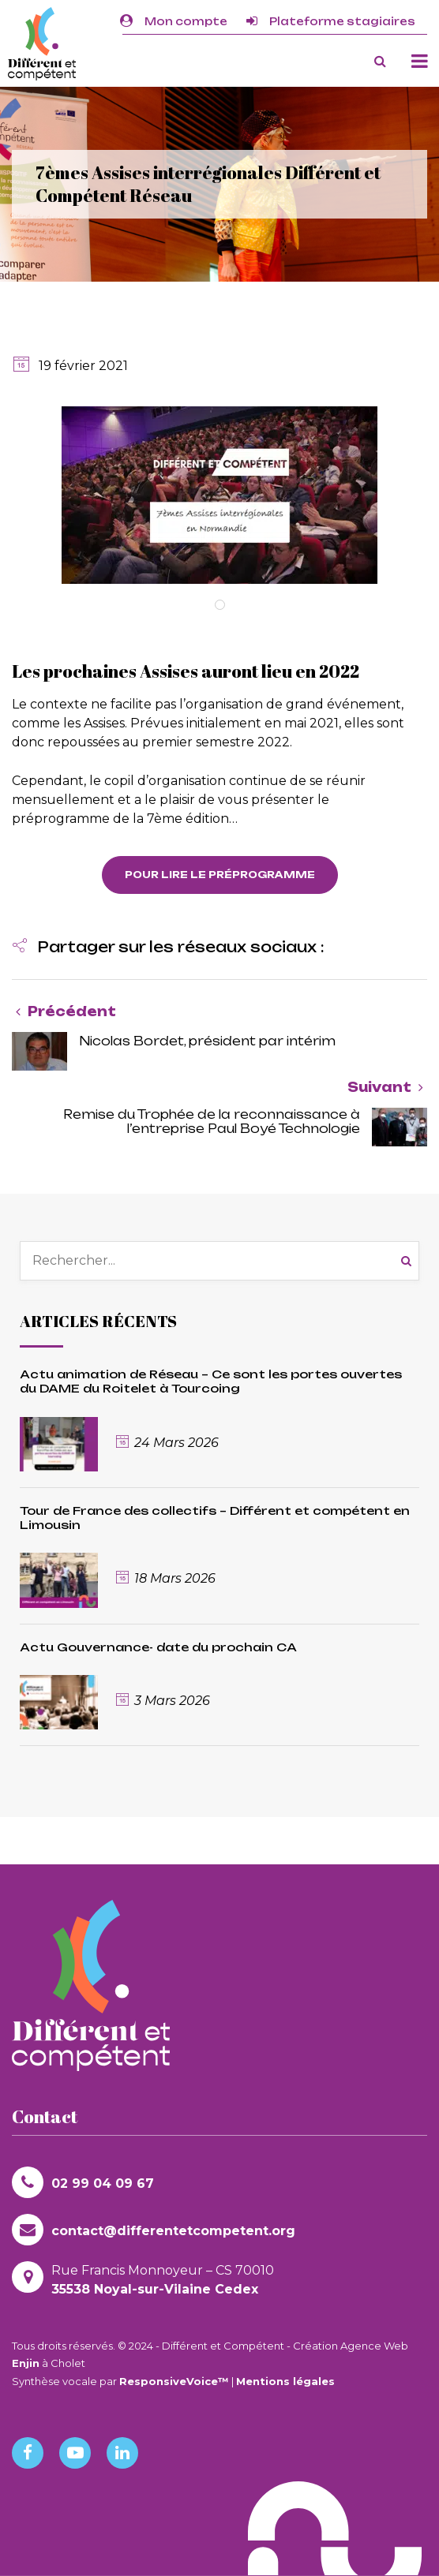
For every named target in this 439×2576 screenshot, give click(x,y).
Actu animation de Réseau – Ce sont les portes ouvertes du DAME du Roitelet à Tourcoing (211, 1381)
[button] (168, 947)
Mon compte (173, 21)
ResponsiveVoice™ (174, 2381)
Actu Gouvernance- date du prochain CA (158, 1647)
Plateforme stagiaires (330, 21)
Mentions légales (285, 2381)
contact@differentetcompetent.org (153, 2229)
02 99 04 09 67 (83, 2182)
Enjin (25, 2363)
